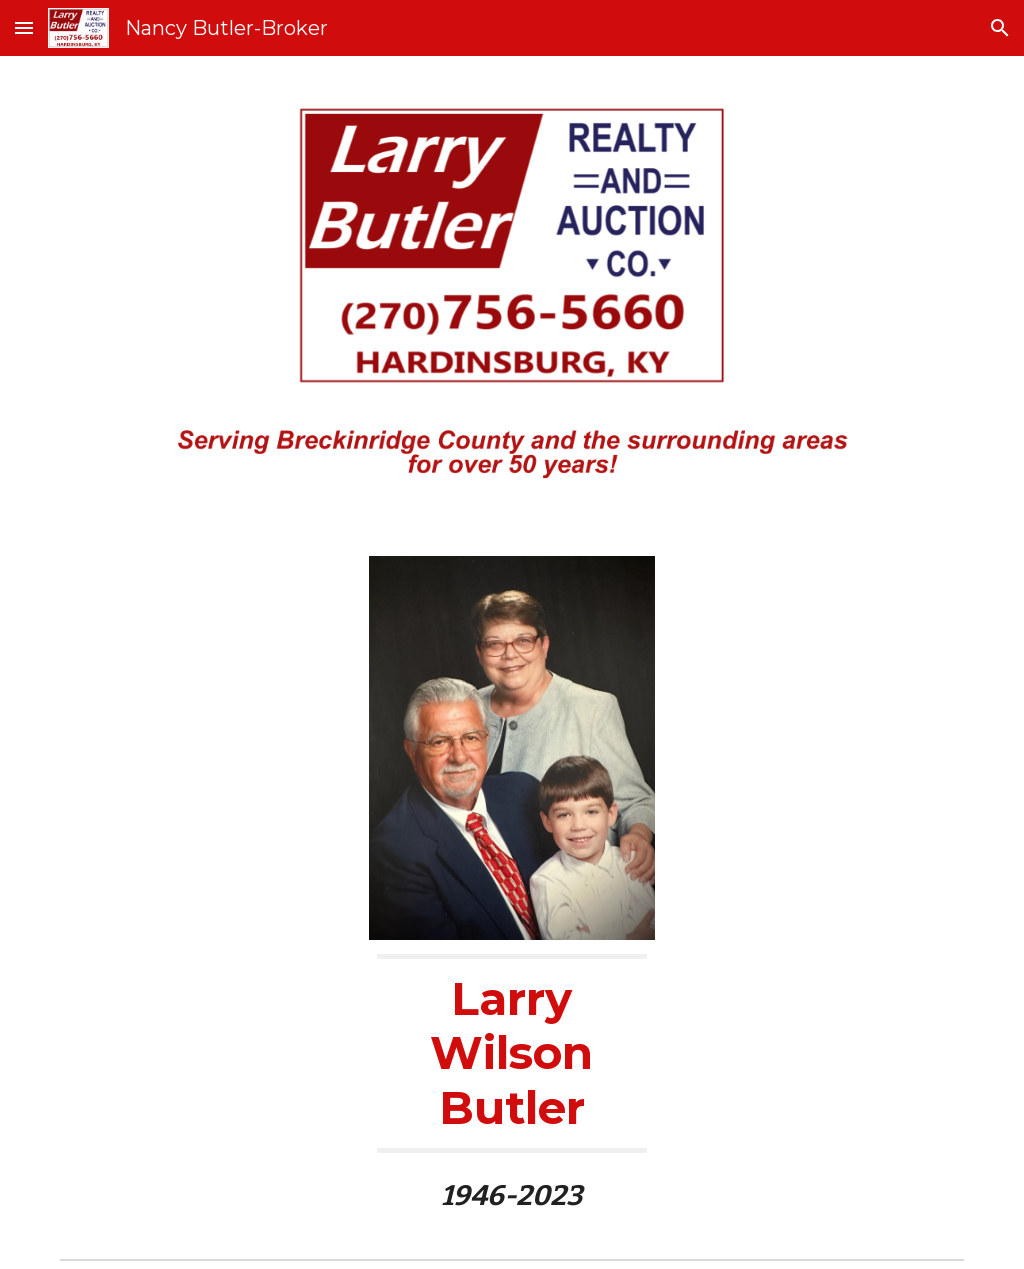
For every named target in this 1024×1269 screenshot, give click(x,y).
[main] (512, 1083)
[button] (24, 27)
